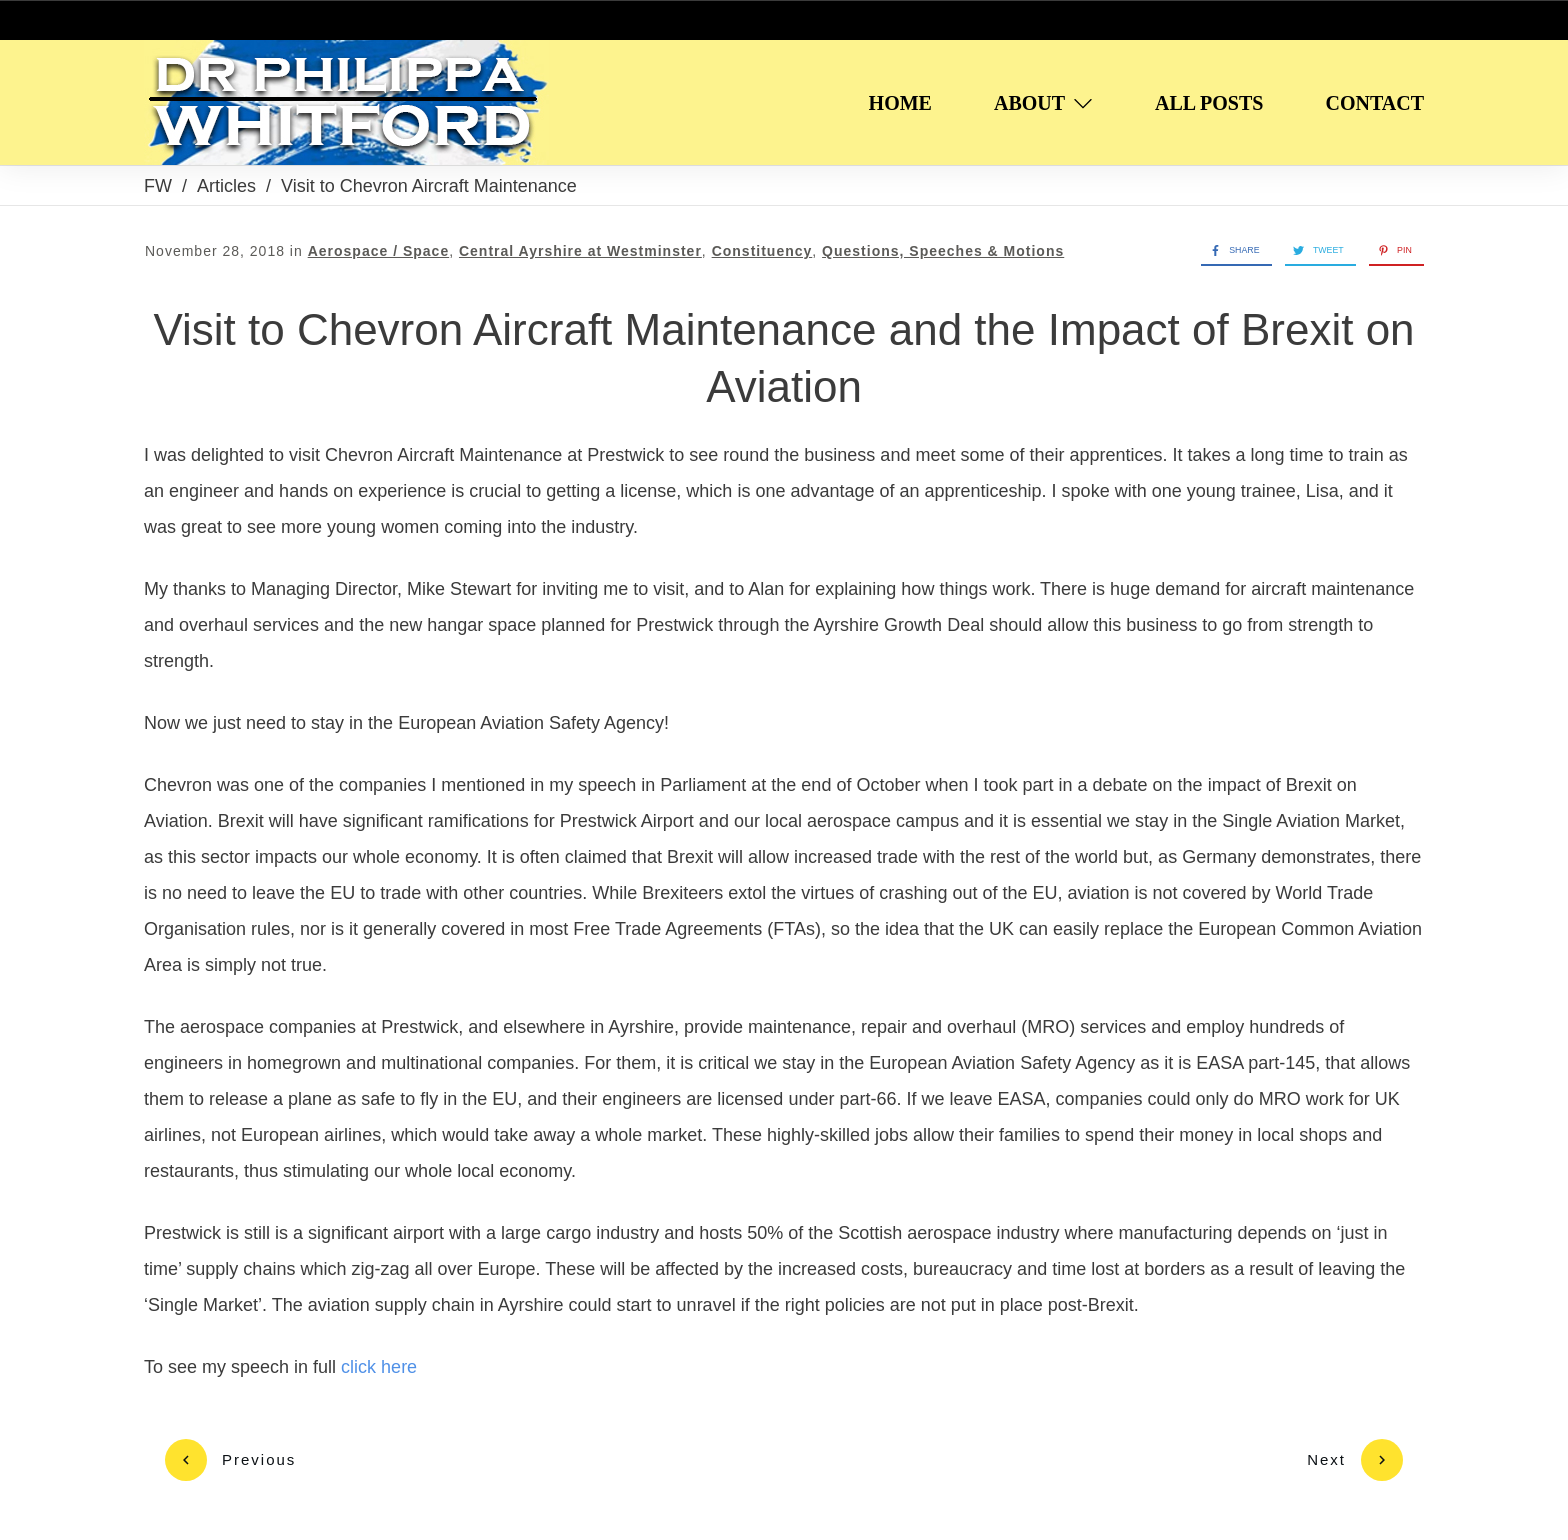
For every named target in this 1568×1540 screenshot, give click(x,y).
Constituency (762, 251)
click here (381, 1367)
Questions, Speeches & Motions (943, 251)
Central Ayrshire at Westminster (580, 251)
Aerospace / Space (379, 251)
